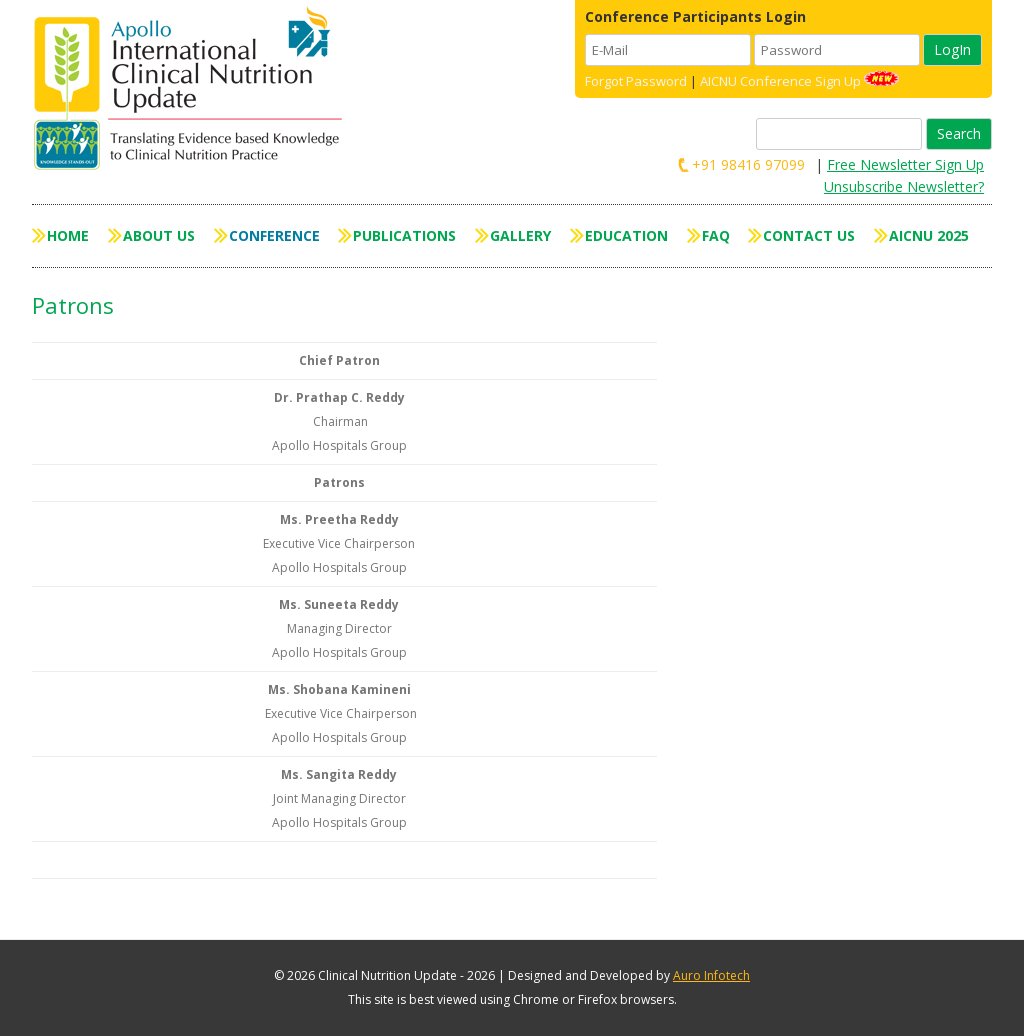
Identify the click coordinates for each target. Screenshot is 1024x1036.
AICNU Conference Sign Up (780, 81)
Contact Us (809, 235)
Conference (274, 235)
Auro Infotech (711, 975)
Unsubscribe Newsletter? (904, 186)
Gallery (520, 235)
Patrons (73, 305)
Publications (404, 235)
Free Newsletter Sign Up (905, 164)
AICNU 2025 (929, 235)
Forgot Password (636, 81)
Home (68, 235)
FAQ (716, 235)
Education (626, 235)
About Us (159, 235)
